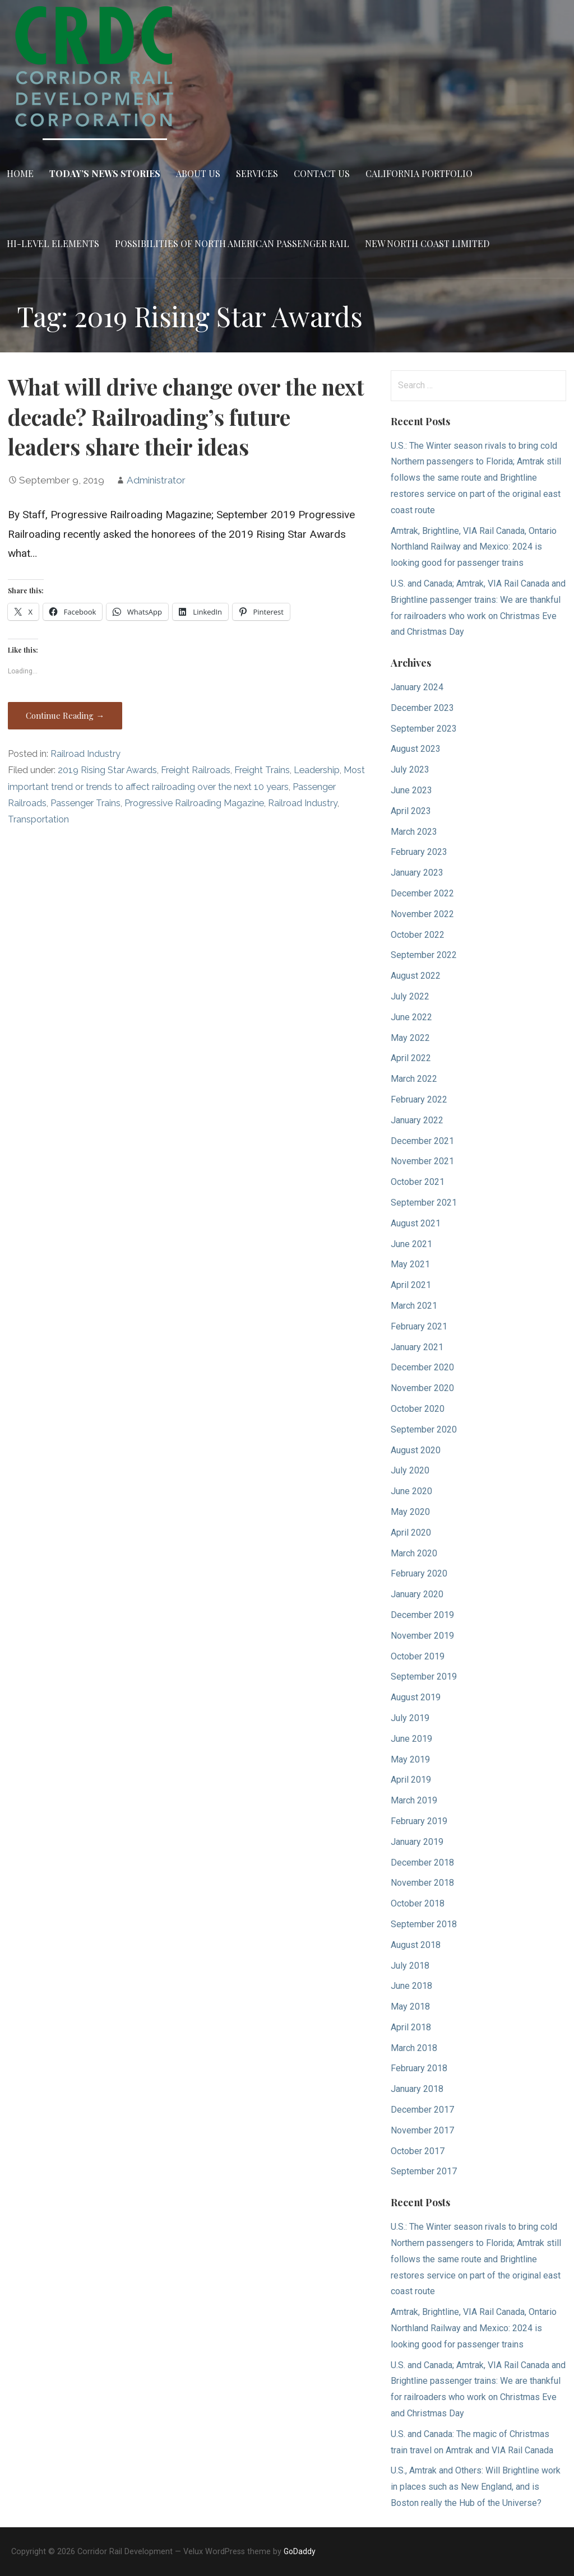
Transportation (38, 819)
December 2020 (422, 1367)
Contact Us (322, 173)
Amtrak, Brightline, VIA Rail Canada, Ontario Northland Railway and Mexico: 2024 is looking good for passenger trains (474, 547)
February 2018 (419, 2068)
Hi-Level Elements (53, 243)
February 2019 (419, 1821)
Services (257, 173)
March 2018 (414, 2048)
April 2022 (411, 1058)
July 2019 (410, 1718)
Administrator (156, 480)
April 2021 (411, 1285)
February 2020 (419, 1573)
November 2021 (422, 1161)
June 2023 (411, 790)
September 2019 (424, 1676)
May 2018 (410, 2006)
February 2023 (419, 852)
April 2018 (411, 2027)
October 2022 (418, 934)
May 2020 (410, 1511)
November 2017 (422, 2130)
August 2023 (416, 748)
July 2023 (410, 769)
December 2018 (422, 1862)
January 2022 (417, 1120)
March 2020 (414, 1553)
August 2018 (416, 1945)
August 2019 (416, 1697)
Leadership (317, 770)
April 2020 (411, 1532)
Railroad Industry (85, 753)
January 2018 (417, 2089)
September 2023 (424, 728)
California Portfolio (419, 173)
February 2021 (419, 1326)
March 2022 (414, 1078)
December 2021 (422, 1141)
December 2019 (422, 1615)
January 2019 (417, 1841)
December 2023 (422, 708)
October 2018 (418, 1903)
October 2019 (418, 1656)
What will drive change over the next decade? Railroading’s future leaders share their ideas (186, 417)
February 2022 (419, 1099)
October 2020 (418, 1408)
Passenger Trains (85, 803)
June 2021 (411, 1244)
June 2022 (411, 1017)
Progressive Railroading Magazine (194, 803)
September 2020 (424, 1429)
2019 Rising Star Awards (107, 770)
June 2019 (411, 1738)
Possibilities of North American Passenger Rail (232, 243)
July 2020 (410, 1470)
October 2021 (418, 1182)
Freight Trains (262, 770)
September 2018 (424, 1924)
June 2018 (411, 1985)
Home (20, 173)
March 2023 (414, 831)
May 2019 (410, 1759)
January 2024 (417, 687)
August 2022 (416, 975)
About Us (198, 173)
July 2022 (410, 996)
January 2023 (417, 872)
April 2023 (411, 811)
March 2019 (414, 1800)
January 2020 (417, 1594)
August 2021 (416, 1223)
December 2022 (422, 893)
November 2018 (422, 1882)
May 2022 (410, 1038)
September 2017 (424, 2171)
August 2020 (416, 1450)
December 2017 (422, 2109)
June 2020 (411, 1491)
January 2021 (417, 1347)
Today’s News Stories (104, 173)
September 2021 (424, 1202)
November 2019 (422, 1635)
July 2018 (410, 1965)
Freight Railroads (195, 770)
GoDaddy (300, 2551)
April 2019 (411, 1779)
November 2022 (422, 914)
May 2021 (410, 1264)
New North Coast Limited (427, 243)
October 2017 (418, 2151)
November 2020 (422, 1388)
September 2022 (424, 955)
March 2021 (414, 1305)
